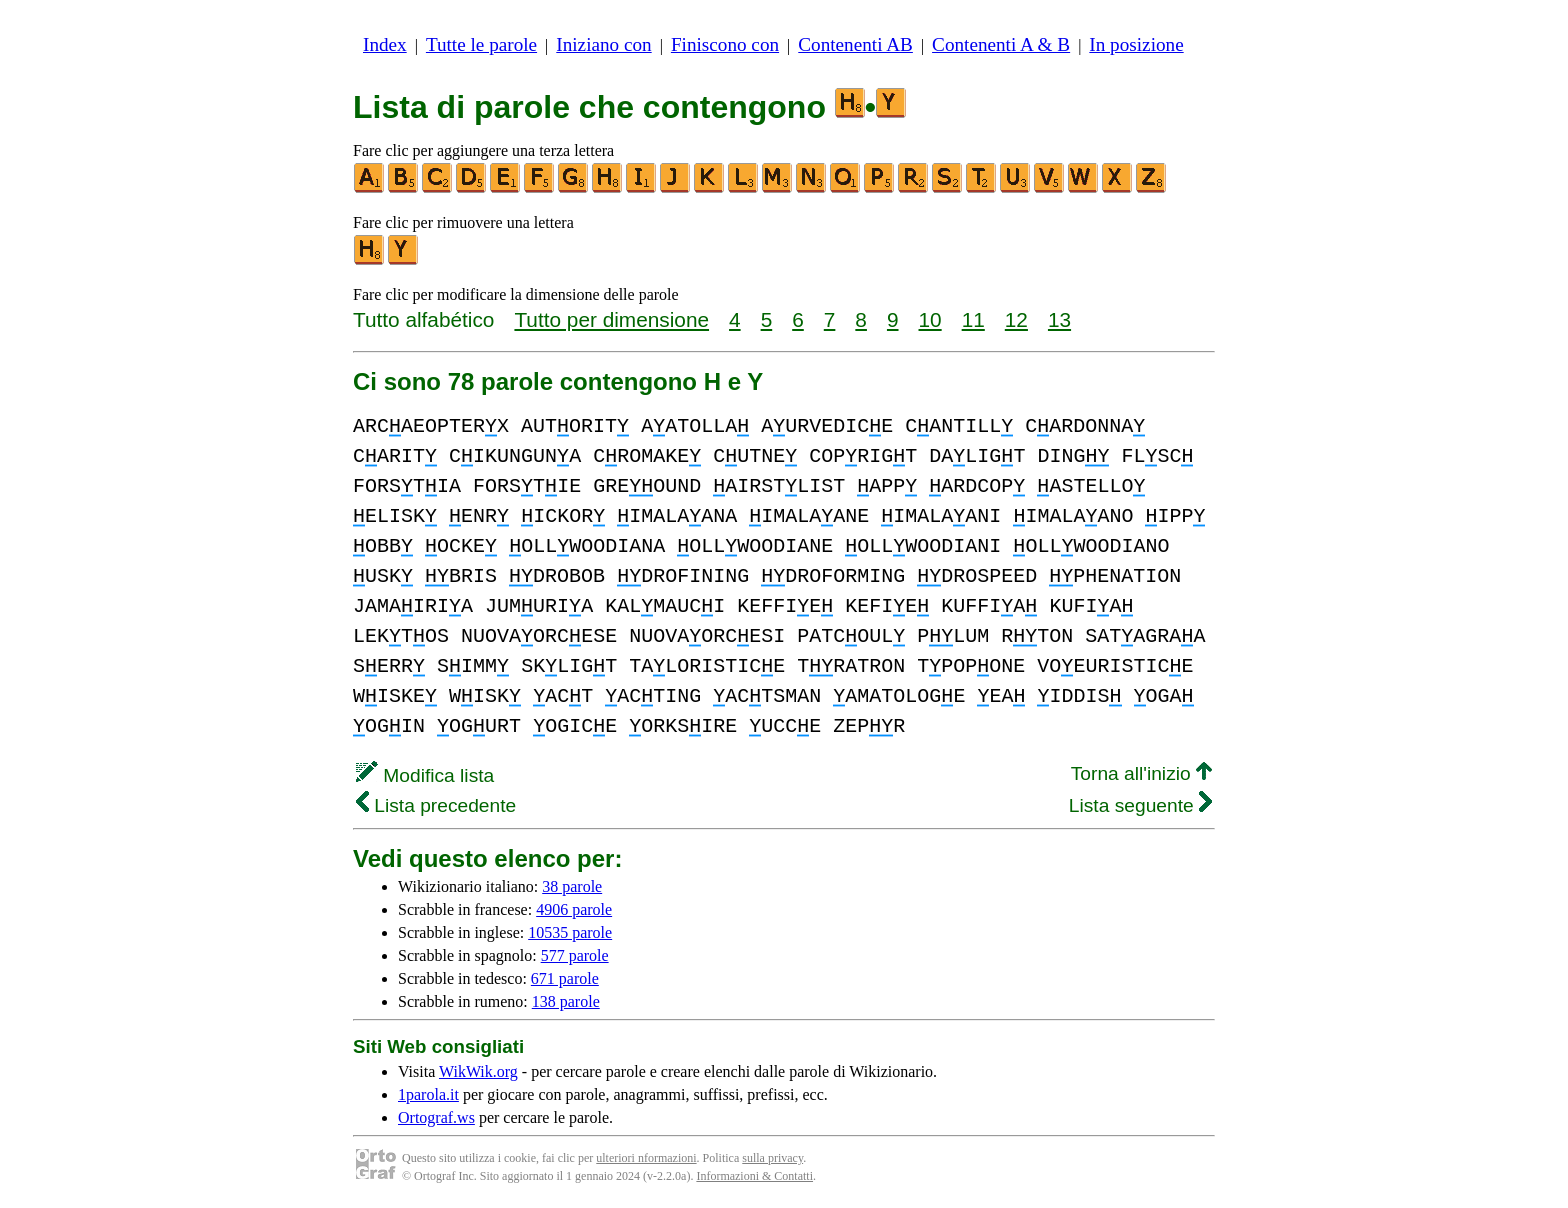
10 (930, 319)
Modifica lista (425, 775)
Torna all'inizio (1141, 773)
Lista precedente (436, 805)
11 (973, 319)
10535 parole (570, 932)
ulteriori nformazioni (646, 1158)
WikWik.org (478, 1071)
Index (385, 44)
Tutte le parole (481, 44)
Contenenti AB (855, 44)
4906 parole (574, 909)
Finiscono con (725, 44)
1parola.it (428, 1094)
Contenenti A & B (1001, 44)
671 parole (565, 978)
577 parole (575, 955)
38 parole (572, 886)
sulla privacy (772, 1158)
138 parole (566, 1001)
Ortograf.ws (436, 1117)
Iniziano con (603, 44)
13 (1059, 319)
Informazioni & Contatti (754, 1176)
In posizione (1136, 44)
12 (1016, 319)
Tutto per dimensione (611, 319)
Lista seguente (1140, 805)
